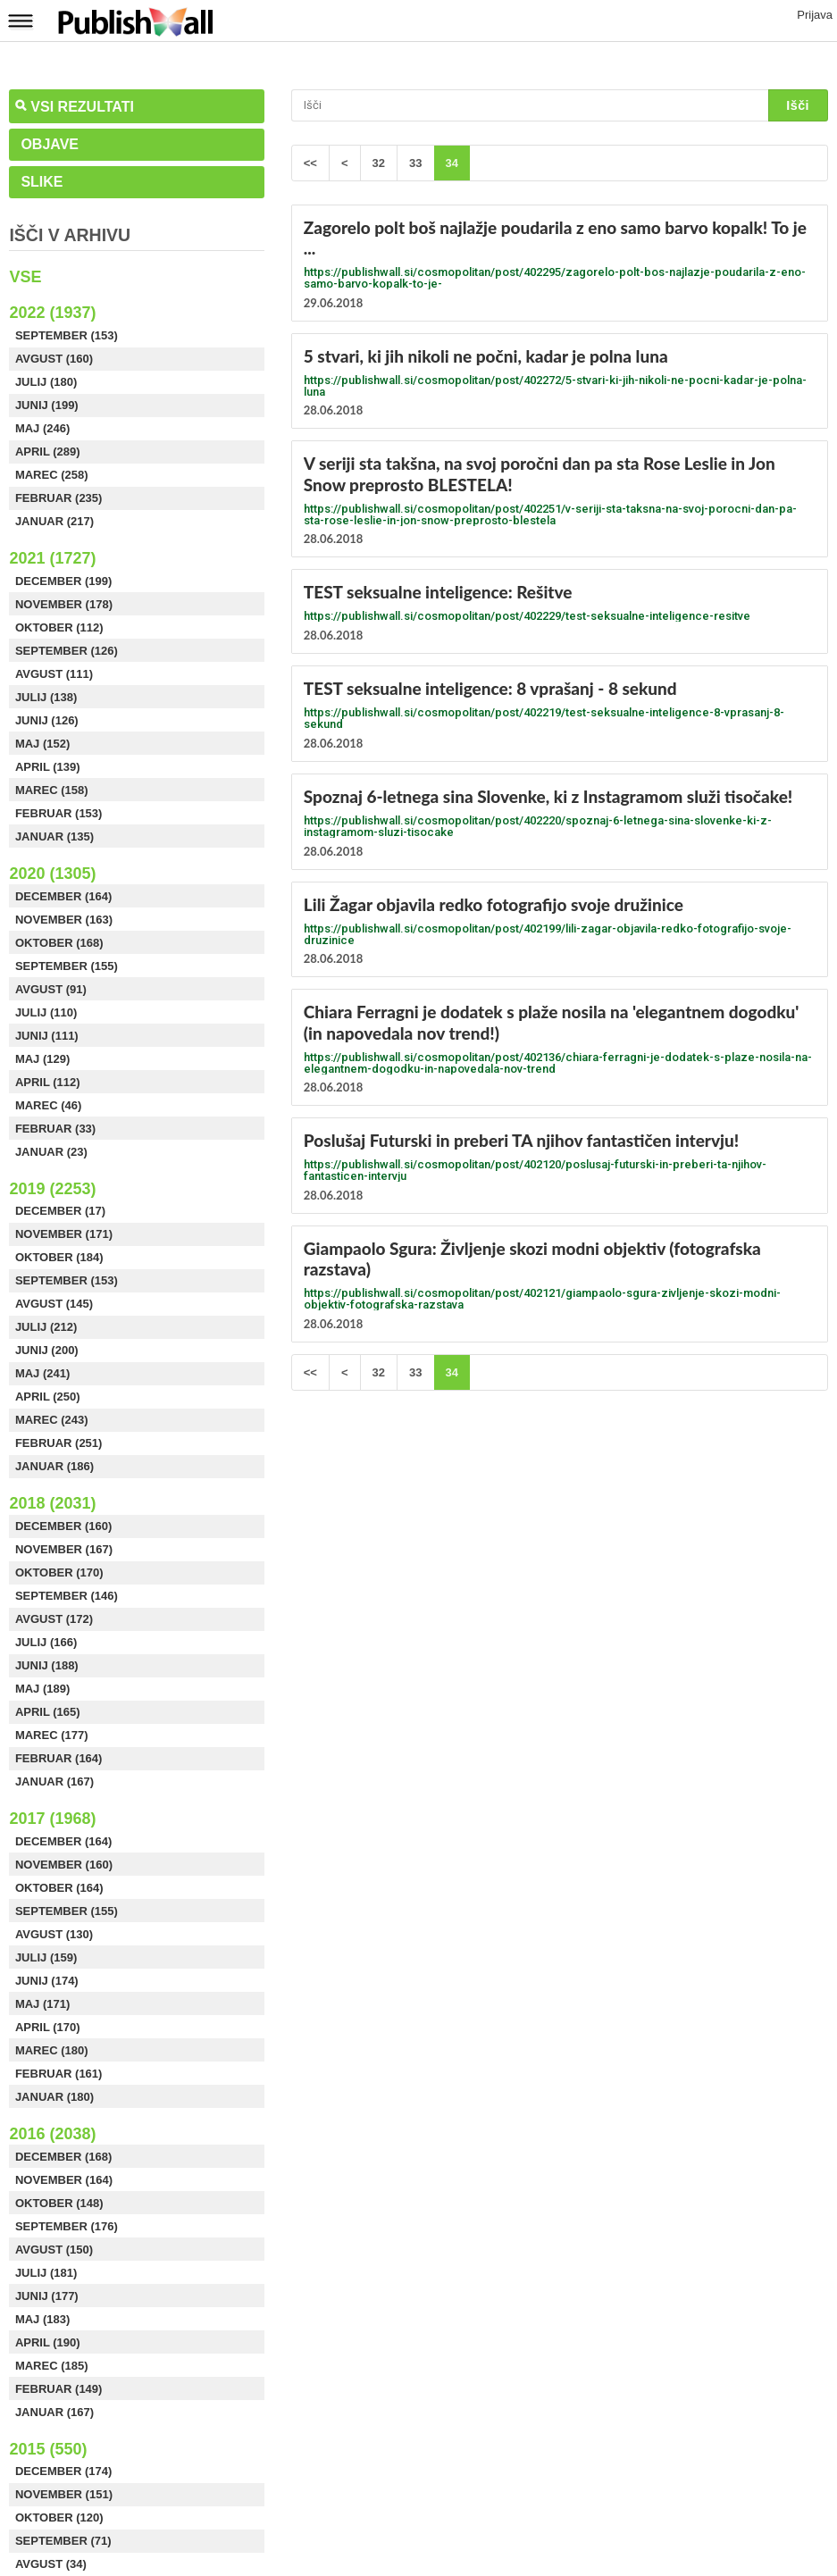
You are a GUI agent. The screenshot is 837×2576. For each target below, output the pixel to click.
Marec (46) (48, 1105)
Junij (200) (47, 1350)
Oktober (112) (59, 627)
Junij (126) (47, 720)
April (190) (47, 2342)
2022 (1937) (52, 313)
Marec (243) (51, 1419)
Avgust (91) (51, 989)
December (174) (63, 2471)
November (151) (64, 2494)
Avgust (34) (51, 2564)
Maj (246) (42, 428)
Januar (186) (54, 1466)
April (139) (47, 767)
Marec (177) (51, 1735)
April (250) (47, 1396)
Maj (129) (42, 1059)
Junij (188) (47, 1665)
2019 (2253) (52, 1189)
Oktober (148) (59, 2203)
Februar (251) (59, 1443)
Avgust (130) (54, 1934)
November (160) (64, 1864)
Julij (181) (46, 2272)
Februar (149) (59, 2389)
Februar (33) (55, 1128)
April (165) (47, 1712)
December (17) (60, 1210)
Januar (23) (51, 1151)
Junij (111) (47, 1035)
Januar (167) (54, 1781)
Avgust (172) (54, 1619)
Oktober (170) (59, 1572)
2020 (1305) (52, 873)
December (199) (63, 581)
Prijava (815, 14)
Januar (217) (54, 521)
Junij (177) (47, 2296)
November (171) (64, 1234)
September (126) (66, 650)
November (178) (64, 604)
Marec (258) (51, 474)
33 (415, 163)
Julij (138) (46, 697)
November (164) (64, 2180)
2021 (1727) (52, 558)
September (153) (66, 335)
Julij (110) (46, 1012)
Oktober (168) (59, 942)
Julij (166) (46, 1642)
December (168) (63, 2156)
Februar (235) (59, 498)
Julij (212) (46, 1327)
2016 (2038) (52, 2134)
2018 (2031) (52, 1503)
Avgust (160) (54, 358)
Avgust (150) (54, 2249)
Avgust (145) (54, 1303)
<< (310, 163)
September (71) (63, 2540)
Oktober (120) (59, 2517)
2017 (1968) (52, 1818)
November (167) (64, 1549)
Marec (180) (51, 2050)
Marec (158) (51, 790)
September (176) (66, 2226)
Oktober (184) (59, 1257)
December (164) (63, 896)
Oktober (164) (59, 1887)
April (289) (47, 451)
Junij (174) (47, 1980)
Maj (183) (42, 2319)
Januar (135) (54, 836)
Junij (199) (47, 405)
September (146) (66, 1595)
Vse (25, 277)
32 (378, 163)
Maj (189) (42, 1688)
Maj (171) (42, 2004)
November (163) (64, 919)
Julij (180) (46, 382)
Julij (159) (46, 1957)
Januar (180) (54, 2096)
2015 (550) (48, 2449)
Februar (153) (59, 813)
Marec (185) (51, 2365)
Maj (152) (42, 743)
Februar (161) (59, 2073)
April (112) (47, 1082)
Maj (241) (42, 1373)
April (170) (47, 2027)
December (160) (63, 1526)
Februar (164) (59, 1758)
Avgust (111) (54, 674)
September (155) (66, 966)
